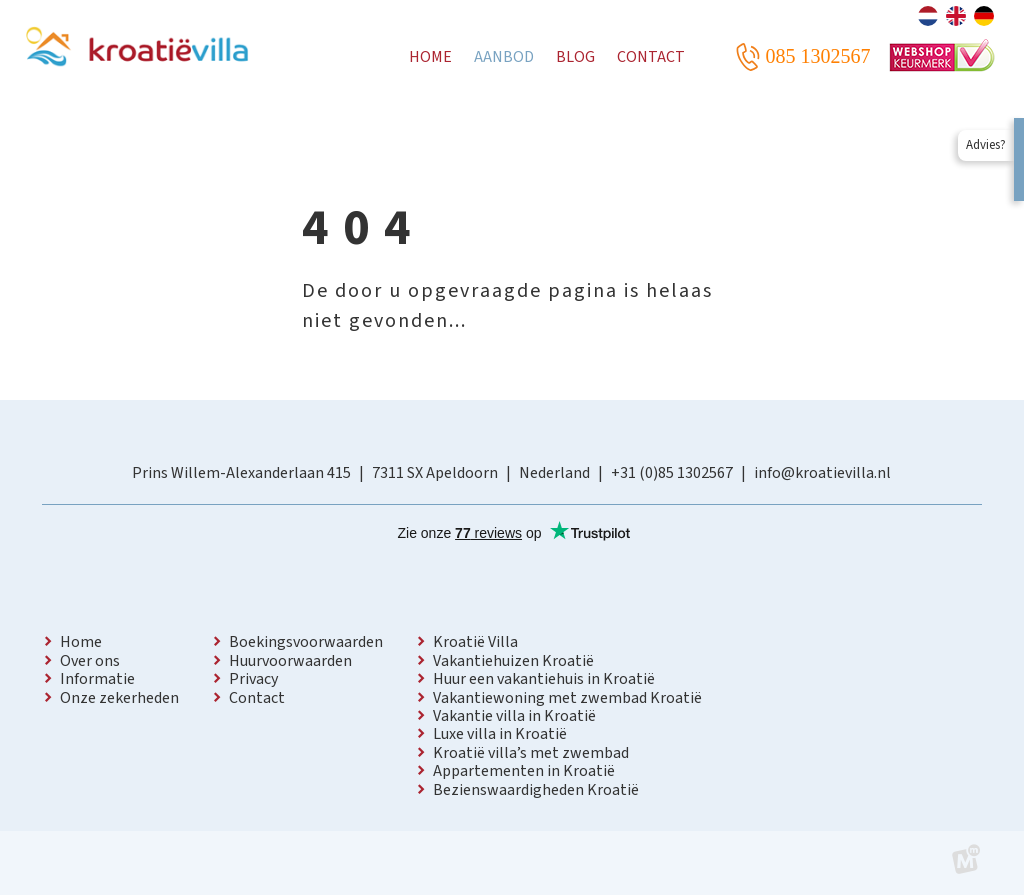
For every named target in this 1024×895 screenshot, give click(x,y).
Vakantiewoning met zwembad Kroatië (567, 698)
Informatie (97, 679)
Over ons (90, 661)
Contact (257, 698)
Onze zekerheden (119, 698)
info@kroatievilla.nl (822, 473)
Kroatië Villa (475, 642)
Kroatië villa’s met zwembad (531, 753)
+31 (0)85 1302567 (672, 473)
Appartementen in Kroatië (524, 771)
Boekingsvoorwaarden (306, 642)
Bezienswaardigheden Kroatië (536, 790)
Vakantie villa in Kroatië (514, 716)
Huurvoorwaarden (290, 661)
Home (81, 642)
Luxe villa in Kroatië (500, 734)
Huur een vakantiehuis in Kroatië (544, 679)
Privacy (253, 679)
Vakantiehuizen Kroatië (513, 661)
